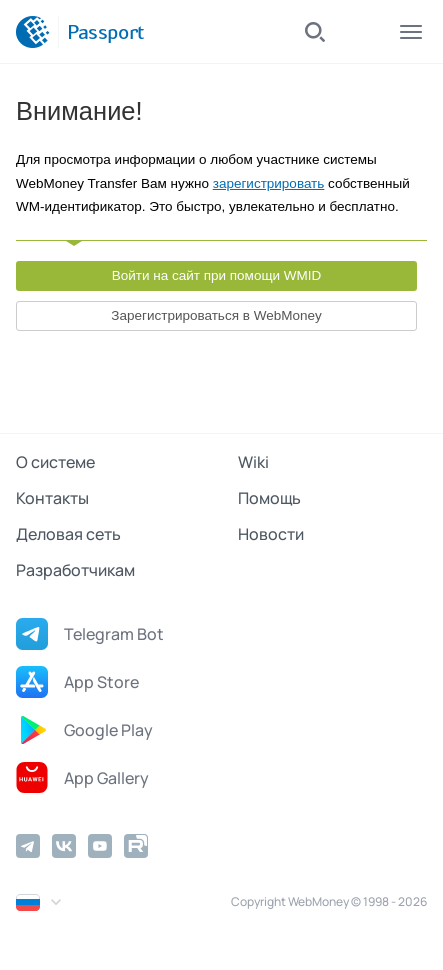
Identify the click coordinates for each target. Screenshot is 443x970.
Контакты (52, 498)
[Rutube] (136, 846)
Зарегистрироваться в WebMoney (216, 315)
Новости (271, 534)
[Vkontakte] (64, 846)
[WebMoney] (33, 32)
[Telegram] (28, 846)
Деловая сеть (68, 534)
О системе (55, 462)
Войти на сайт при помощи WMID (217, 275)
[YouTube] (100, 846)
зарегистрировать (269, 183)
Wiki (253, 462)
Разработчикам (75, 570)
